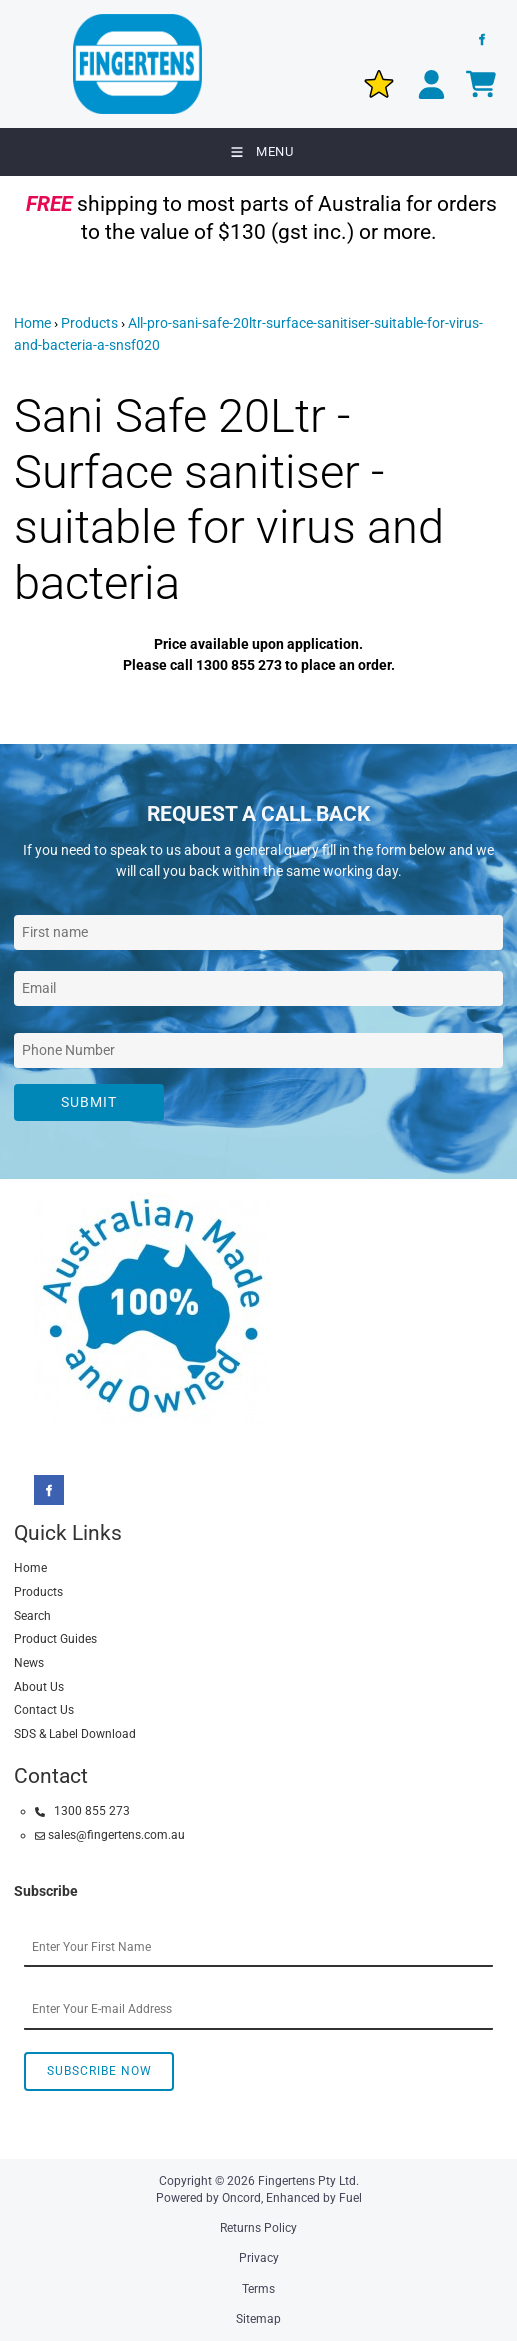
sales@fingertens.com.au (110, 1835)
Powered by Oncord (208, 2198)
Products (89, 323)
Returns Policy (258, 2228)
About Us (39, 1687)
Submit (89, 1102)
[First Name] (258, 932)
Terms (258, 2289)
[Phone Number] (258, 1050)
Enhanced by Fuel (314, 2198)
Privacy (259, 2258)
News (29, 1663)
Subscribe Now (99, 2071)
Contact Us (44, 1710)
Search (32, 1616)
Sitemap (258, 2319)
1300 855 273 (82, 1811)
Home (32, 323)
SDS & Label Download (75, 1734)
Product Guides (55, 1639)
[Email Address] (258, 988)
